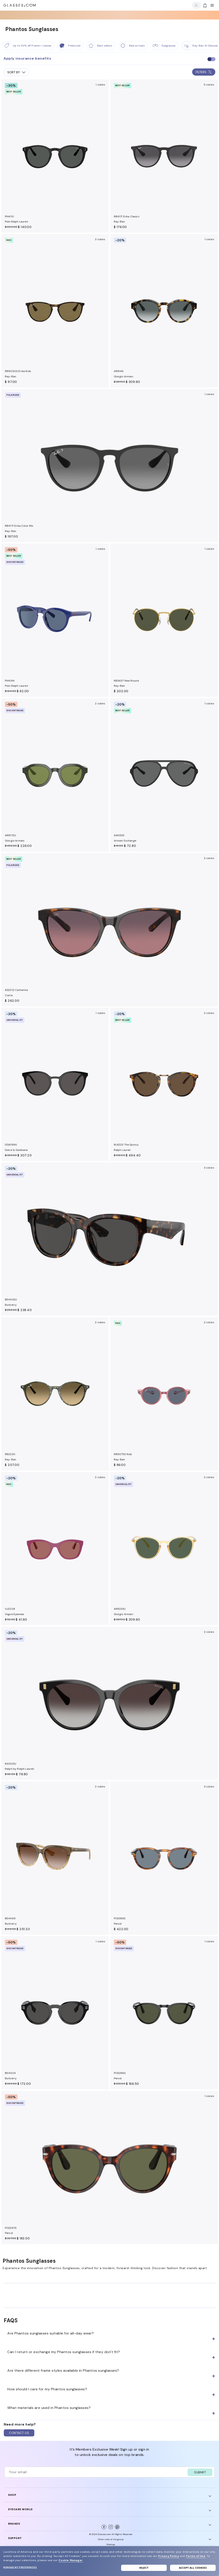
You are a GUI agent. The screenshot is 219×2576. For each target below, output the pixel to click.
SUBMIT (200, 2472)
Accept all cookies (193, 2567)
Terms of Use (195, 2556)
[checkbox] (211, 59)
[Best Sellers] (101, 45)
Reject (144, 2567)
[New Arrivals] (133, 45)
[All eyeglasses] (165, 45)
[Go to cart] (204, 5)
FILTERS (204, 72)
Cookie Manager (70, 2560)
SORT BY (16, 72)
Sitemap (111, 2544)
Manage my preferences (20, 2567)
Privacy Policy (168, 2556)
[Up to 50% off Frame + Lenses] (28, 45)
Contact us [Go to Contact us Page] (19, 2433)
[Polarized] (70, 45)
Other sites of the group (111, 2539)
